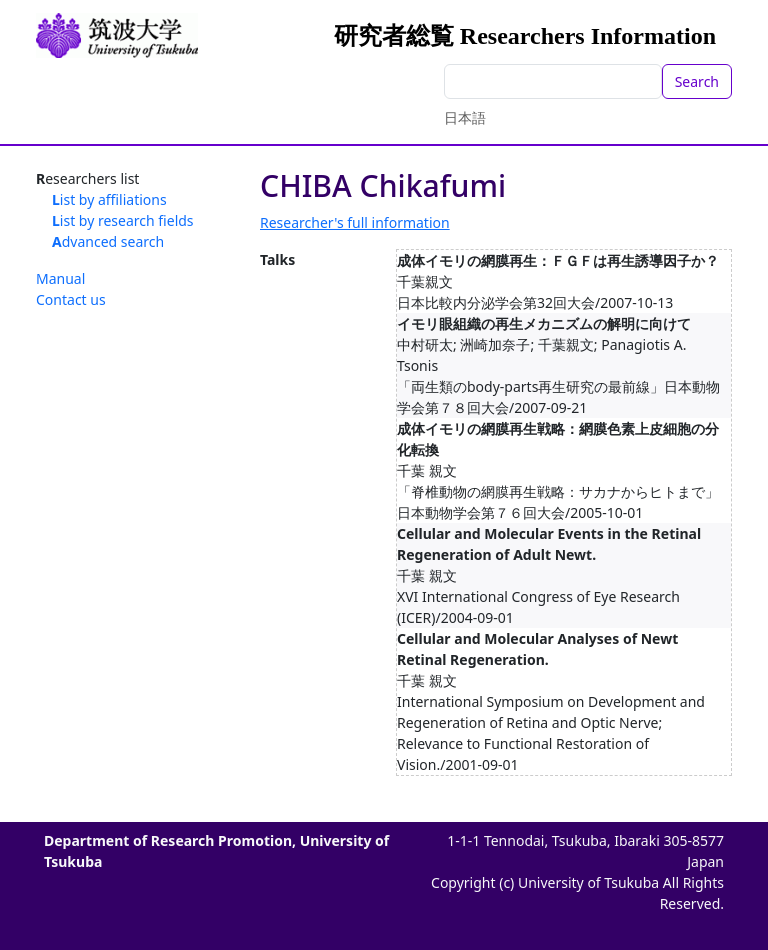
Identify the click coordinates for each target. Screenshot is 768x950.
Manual (60, 278)
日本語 (465, 117)
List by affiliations (109, 199)
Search (697, 81)
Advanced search (108, 241)
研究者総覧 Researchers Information (525, 36)
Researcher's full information (355, 222)
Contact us (71, 299)
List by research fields (123, 220)
